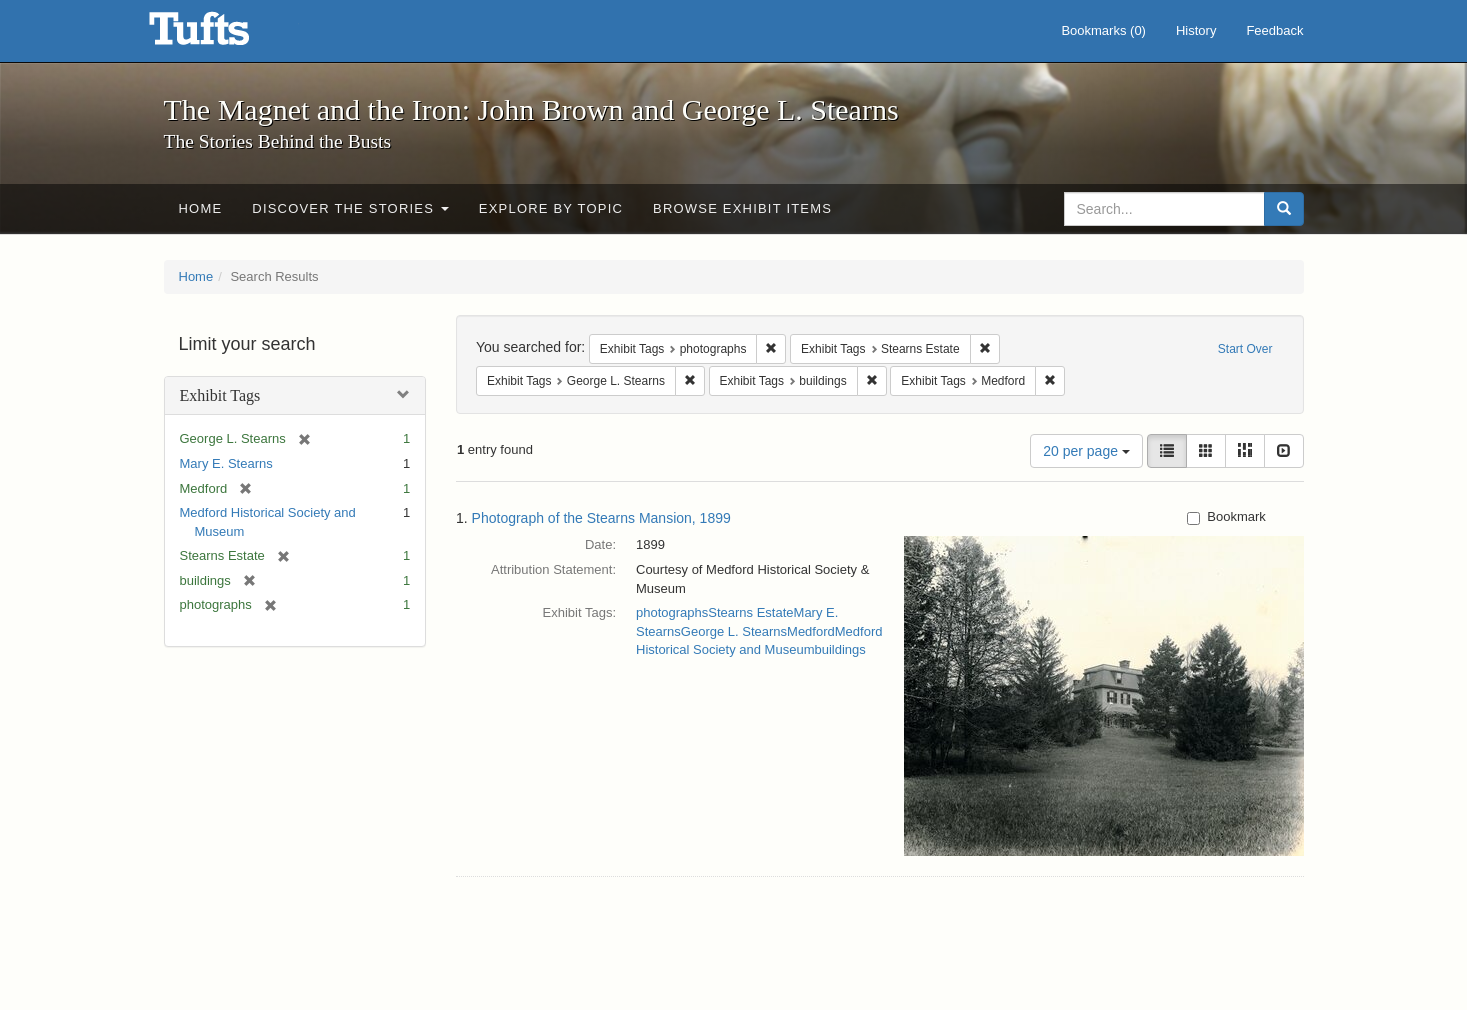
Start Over (1245, 349)
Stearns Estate (750, 612)
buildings (839, 649)
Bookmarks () (1103, 30)
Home (201, 208)
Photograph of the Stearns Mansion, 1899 (601, 518)
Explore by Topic (551, 208)
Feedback (1274, 30)
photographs (672, 612)
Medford (811, 631)
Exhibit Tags (220, 395)
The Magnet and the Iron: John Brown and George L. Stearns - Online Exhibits (224, 35)
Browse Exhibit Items (742, 208)
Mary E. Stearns (226, 463)
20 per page (1086, 451)
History (1196, 30)
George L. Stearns (734, 631)
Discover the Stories (350, 208)
